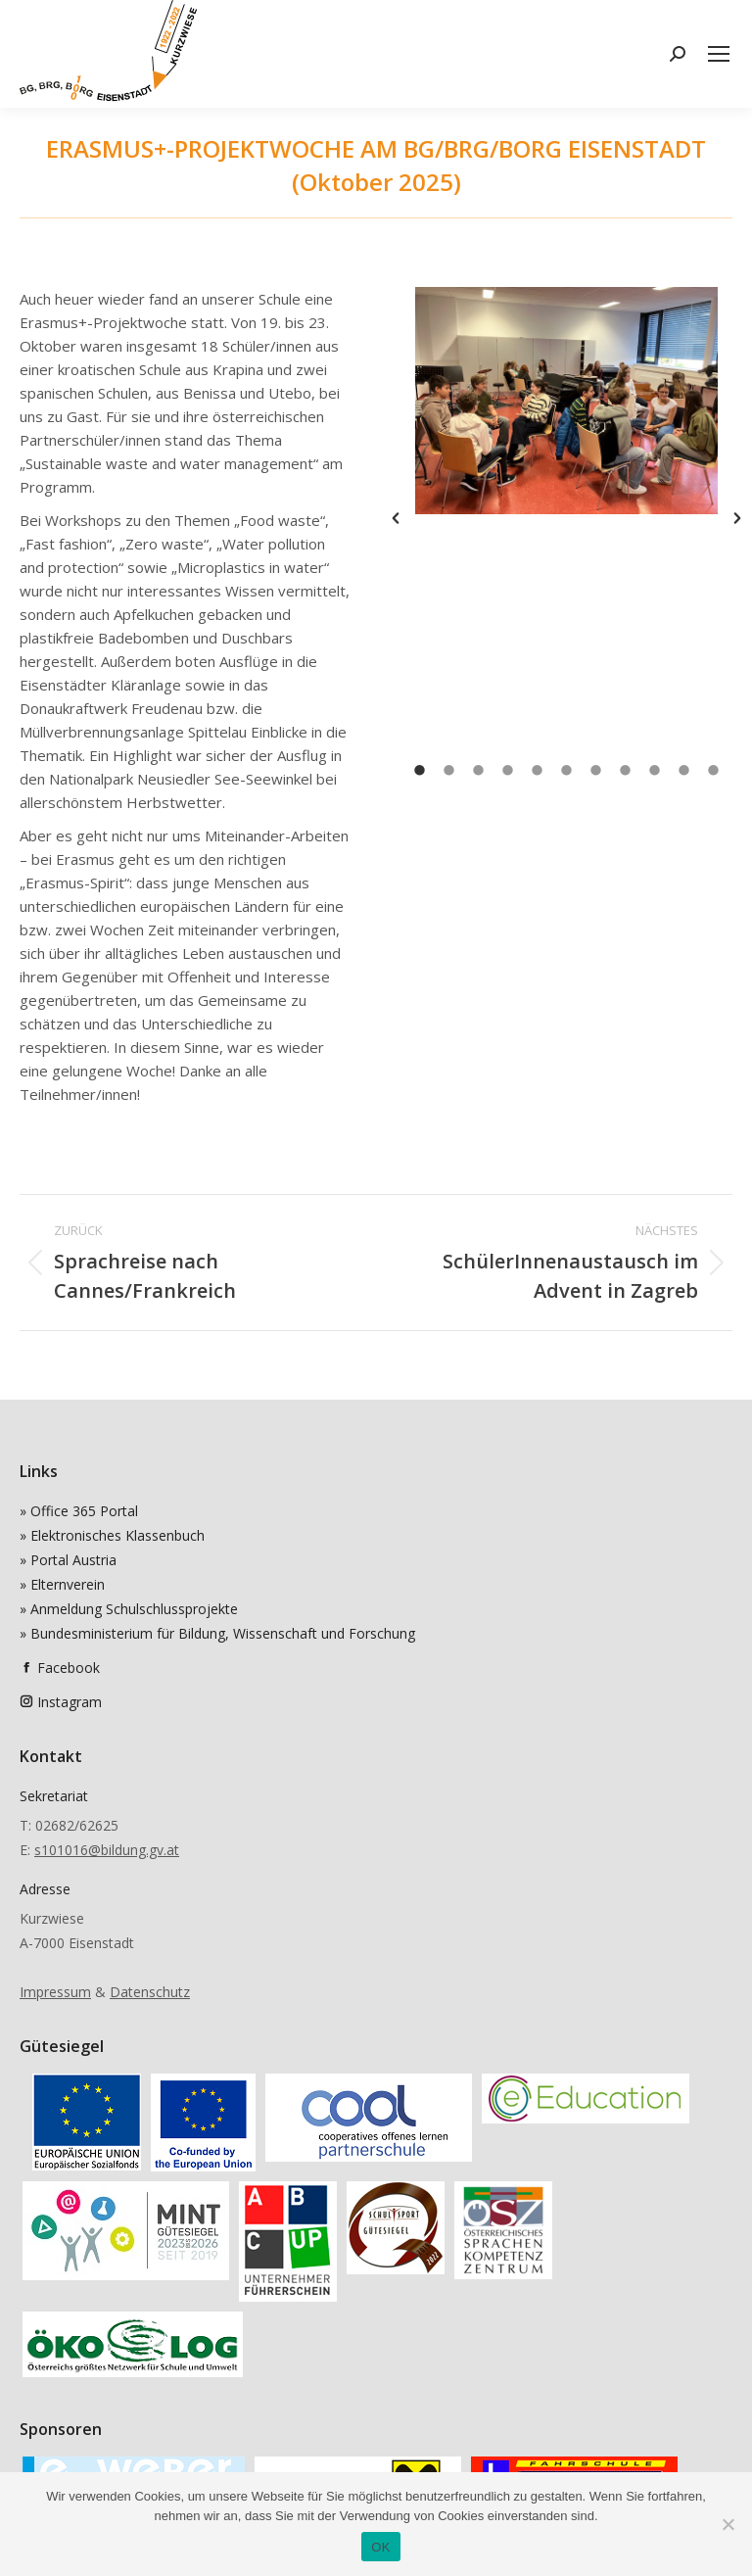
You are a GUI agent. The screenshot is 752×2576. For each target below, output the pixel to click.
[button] (395, 518)
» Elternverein (62, 1584)
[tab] (420, 769)
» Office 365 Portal (79, 1511)
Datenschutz (150, 1991)
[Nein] (727, 2524)
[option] (566, 400)
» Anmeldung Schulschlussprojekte (129, 1608)
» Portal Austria (68, 1559)
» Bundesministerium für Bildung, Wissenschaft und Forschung (217, 1633)
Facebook (68, 1667)
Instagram (69, 1702)
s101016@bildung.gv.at (106, 1849)
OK (380, 2547)
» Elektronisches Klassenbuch (112, 1535)
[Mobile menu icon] (718, 54)
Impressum (55, 1991)
